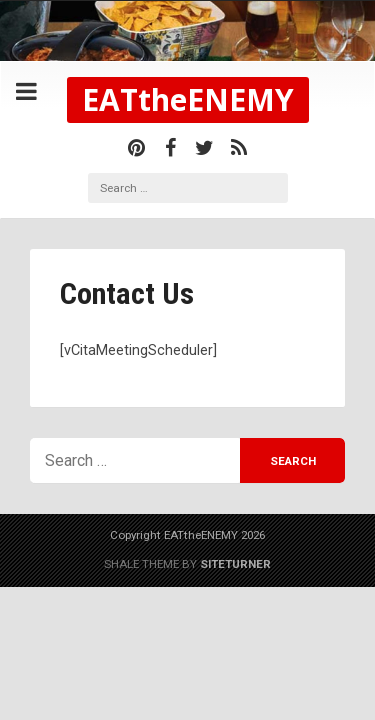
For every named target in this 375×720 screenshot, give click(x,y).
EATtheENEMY (188, 100)
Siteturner (235, 564)
